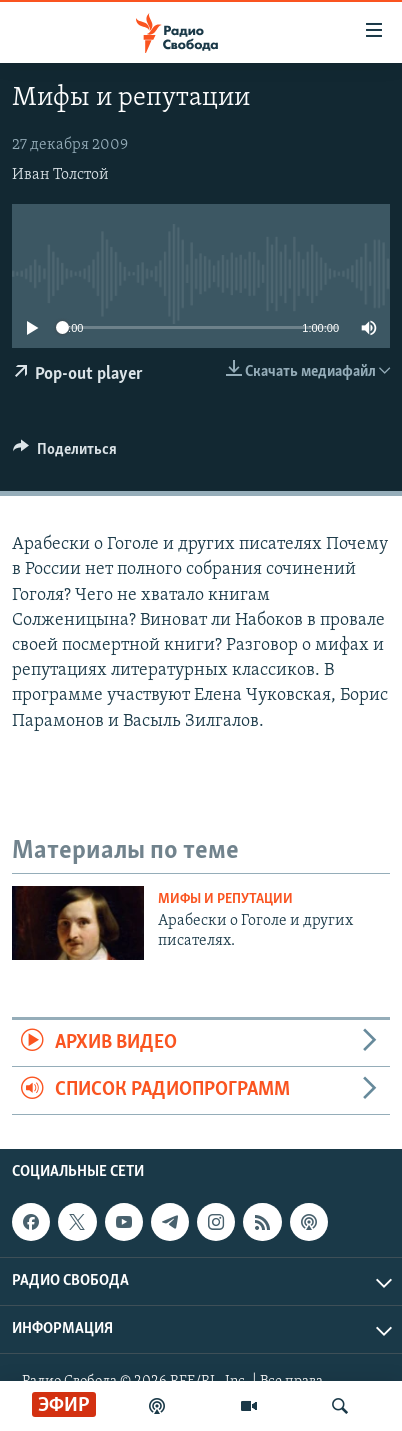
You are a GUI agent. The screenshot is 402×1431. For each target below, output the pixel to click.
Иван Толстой (60, 175)
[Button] (65, 454)
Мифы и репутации (225, 899)
